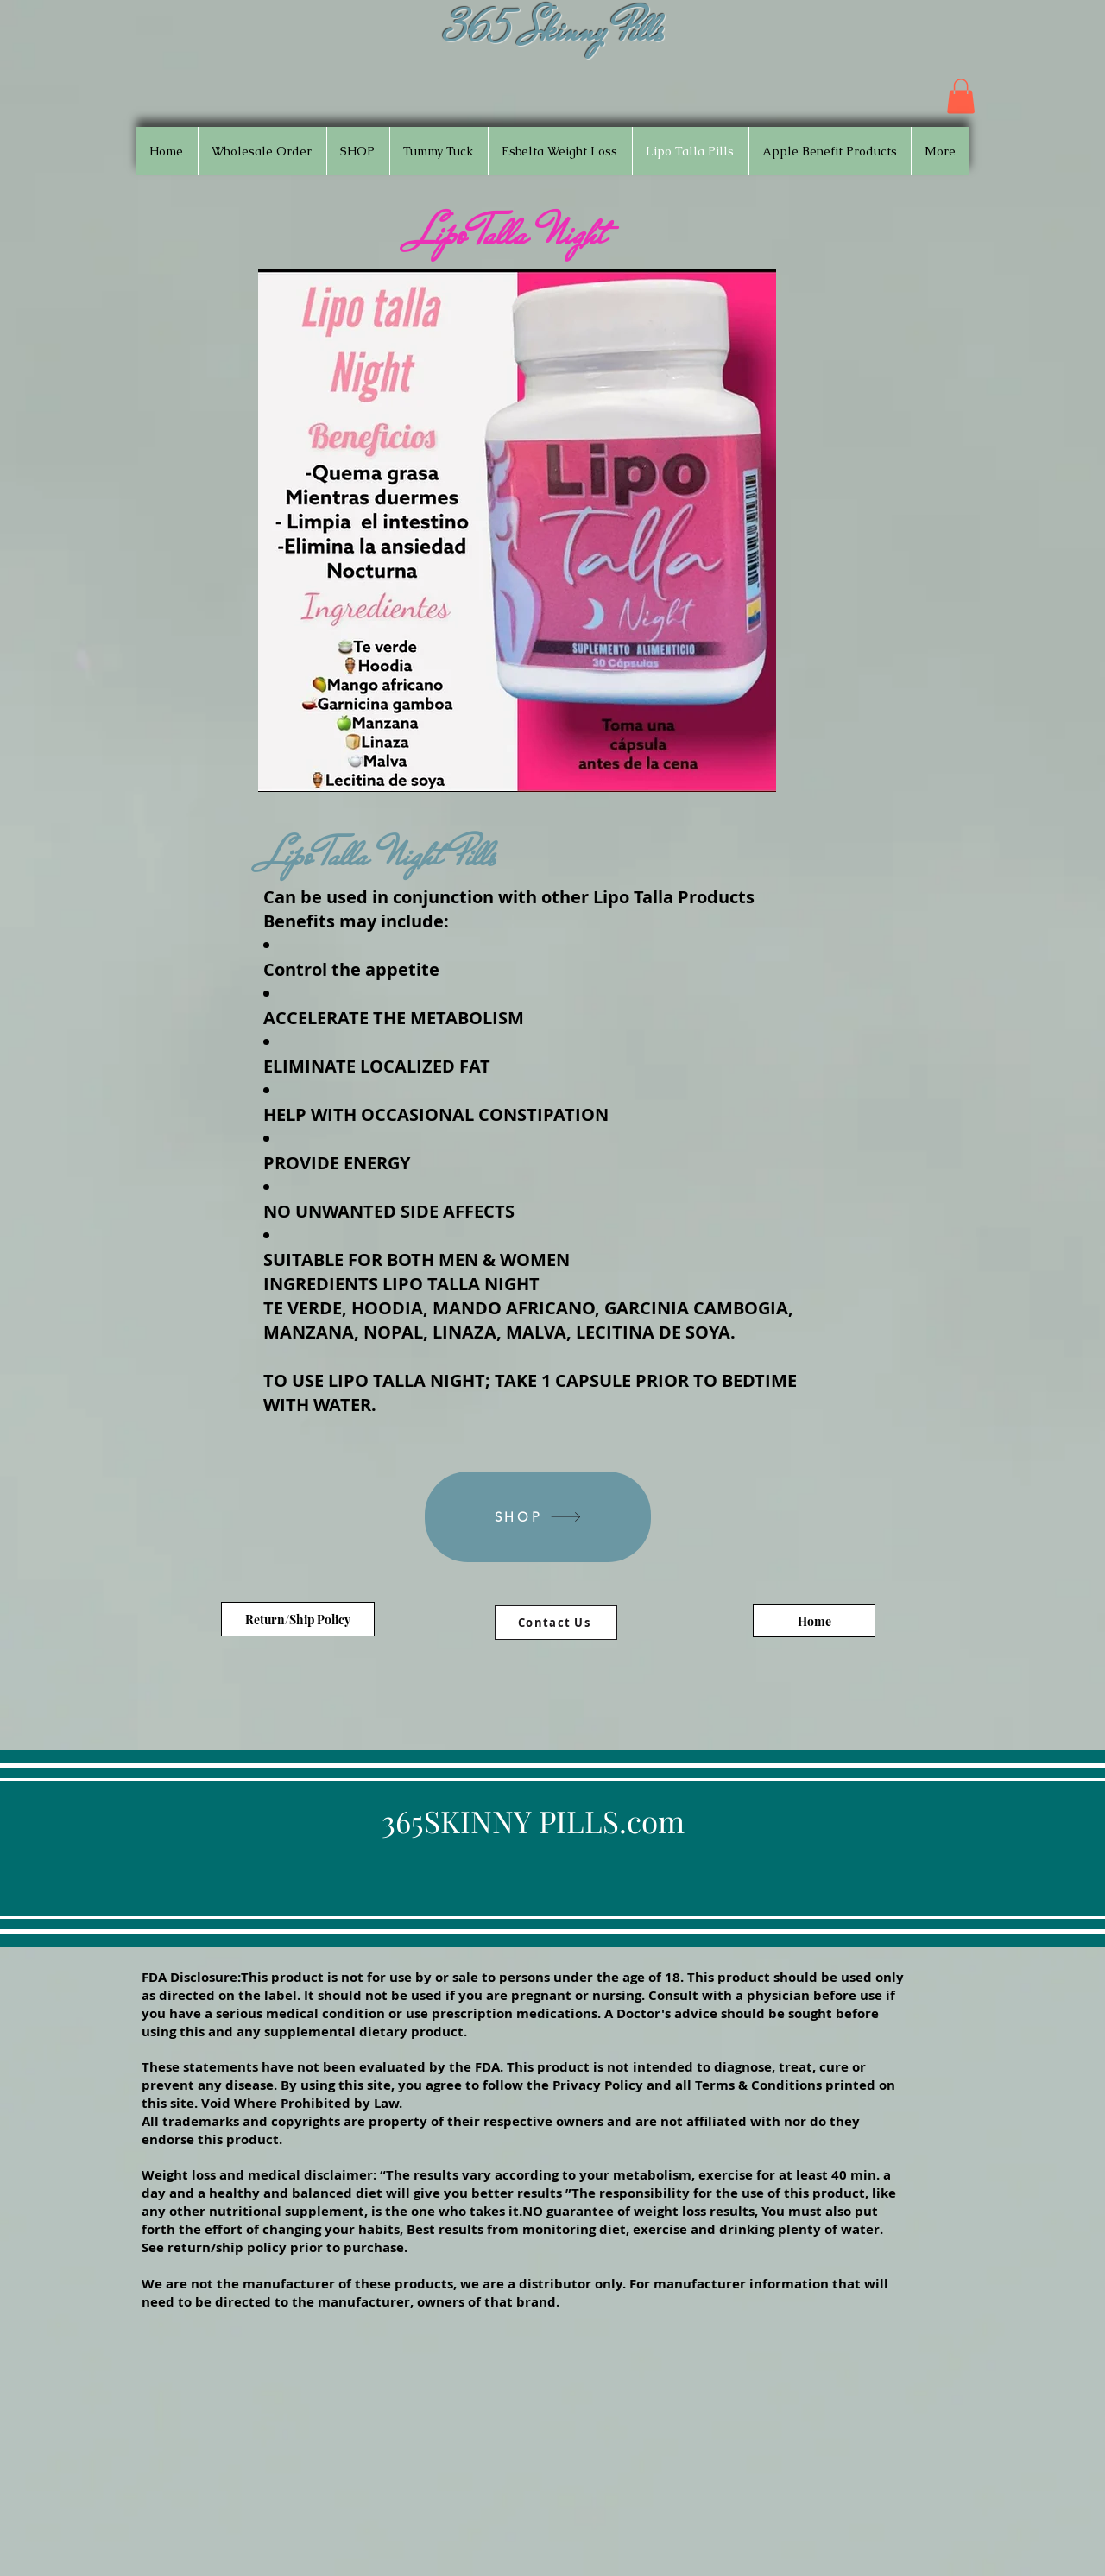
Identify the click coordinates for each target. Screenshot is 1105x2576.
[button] (961, 96)
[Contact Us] (556, 1622)
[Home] (814, 1620)
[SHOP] (538, 1517)
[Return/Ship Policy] (298, 1619)
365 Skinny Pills (555, 30)
